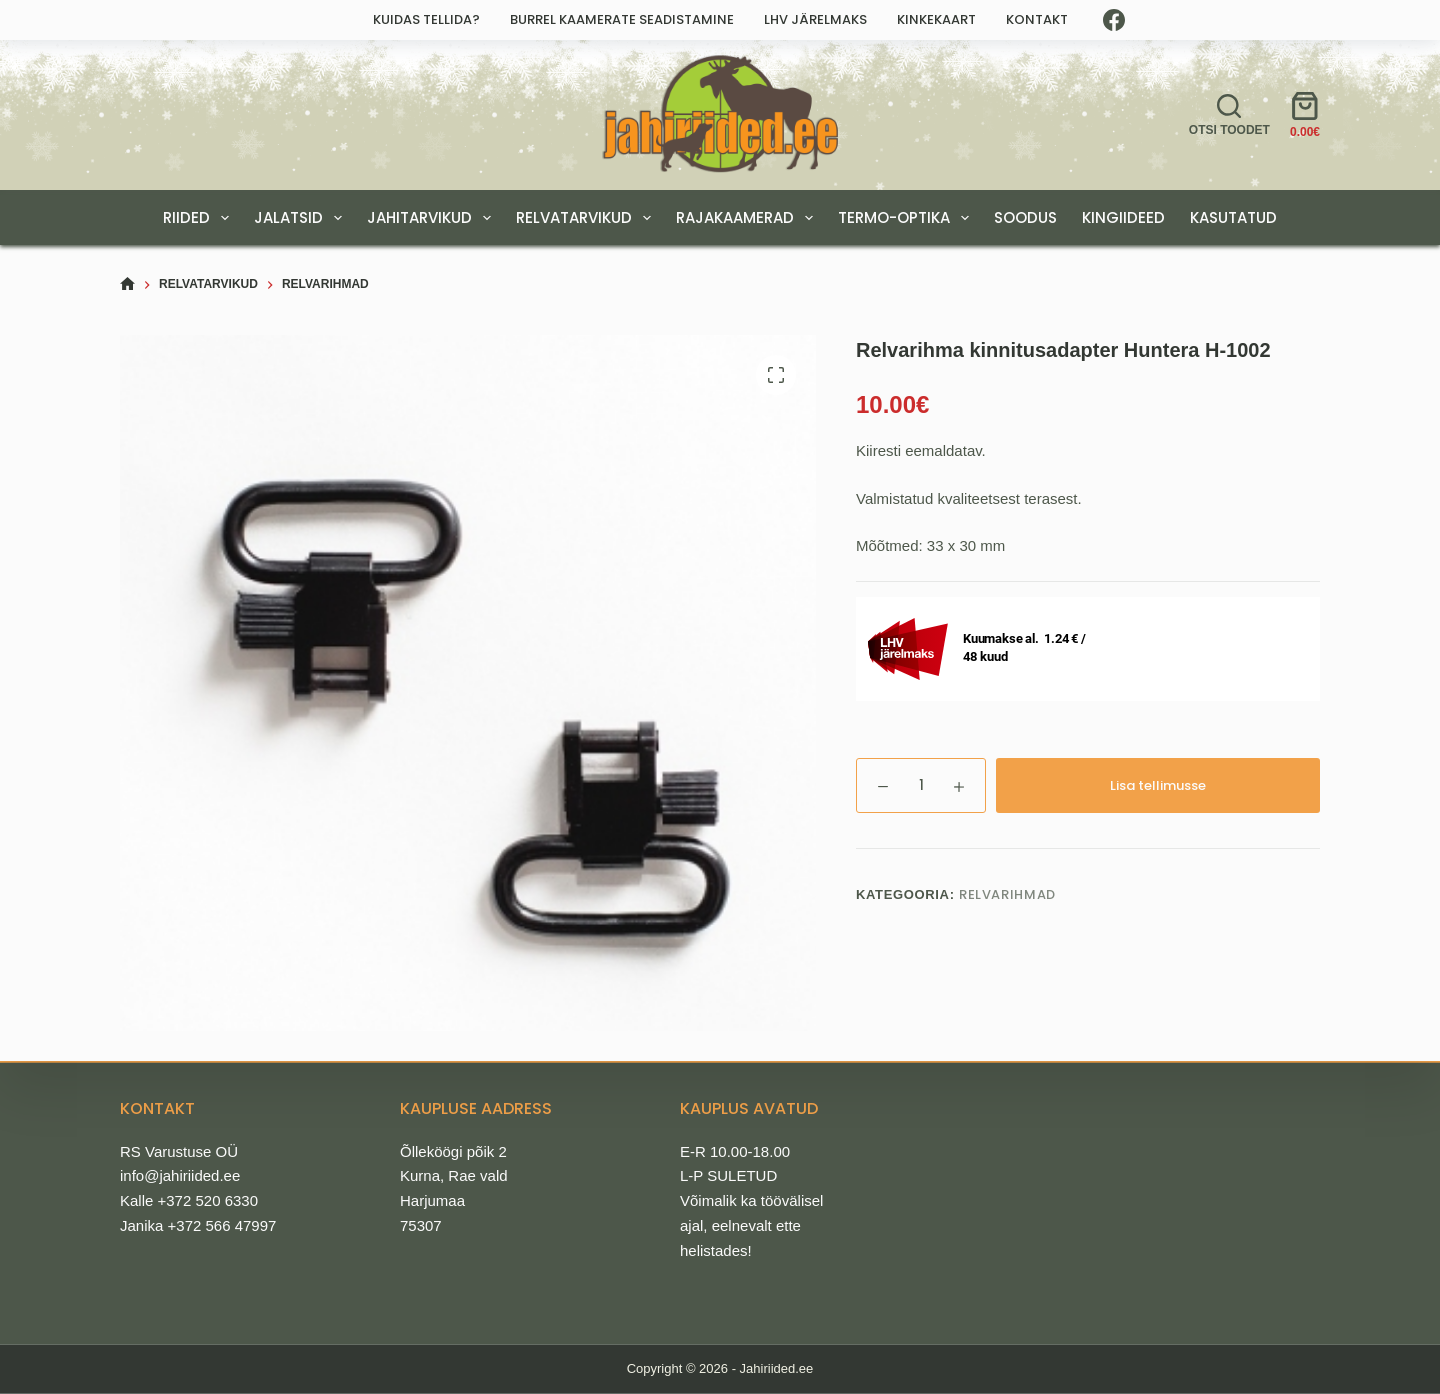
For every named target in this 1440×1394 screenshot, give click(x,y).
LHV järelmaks (815, 19)
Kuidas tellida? (426, 19)
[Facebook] (1114, 20)
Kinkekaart (936, 19)
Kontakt (1037, 19)
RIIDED (200, 218)
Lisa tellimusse (1158, 785)
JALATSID (302, 218)
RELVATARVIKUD (587, 218)
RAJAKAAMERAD (748, 218)
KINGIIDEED (1123, 217)
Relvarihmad (1007, 894)
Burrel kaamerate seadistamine (622, 19)
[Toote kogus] (921, 785)
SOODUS (1025, 217)
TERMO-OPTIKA (907, 218)
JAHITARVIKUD (433, 218)
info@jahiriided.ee (180, 1175)
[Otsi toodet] (1229, 115)
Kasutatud (1233, 217)
